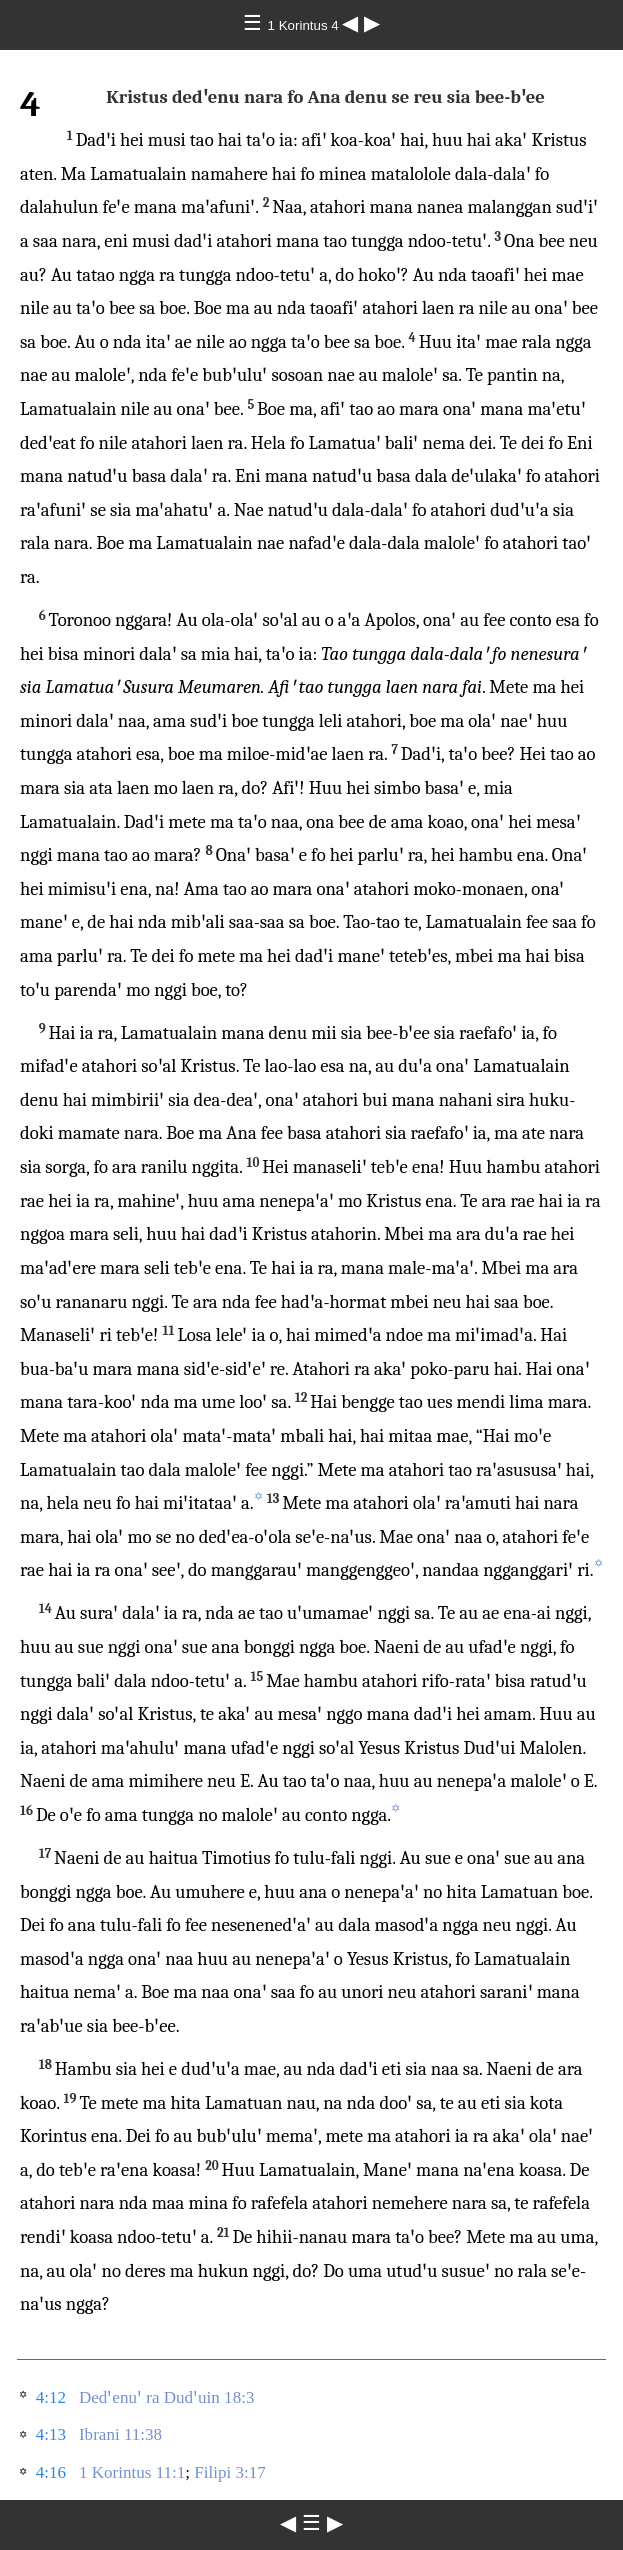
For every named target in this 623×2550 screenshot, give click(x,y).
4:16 (51, 2472)
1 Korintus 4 (305, 25)
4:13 (51, 2434)
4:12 (51, 2397)
